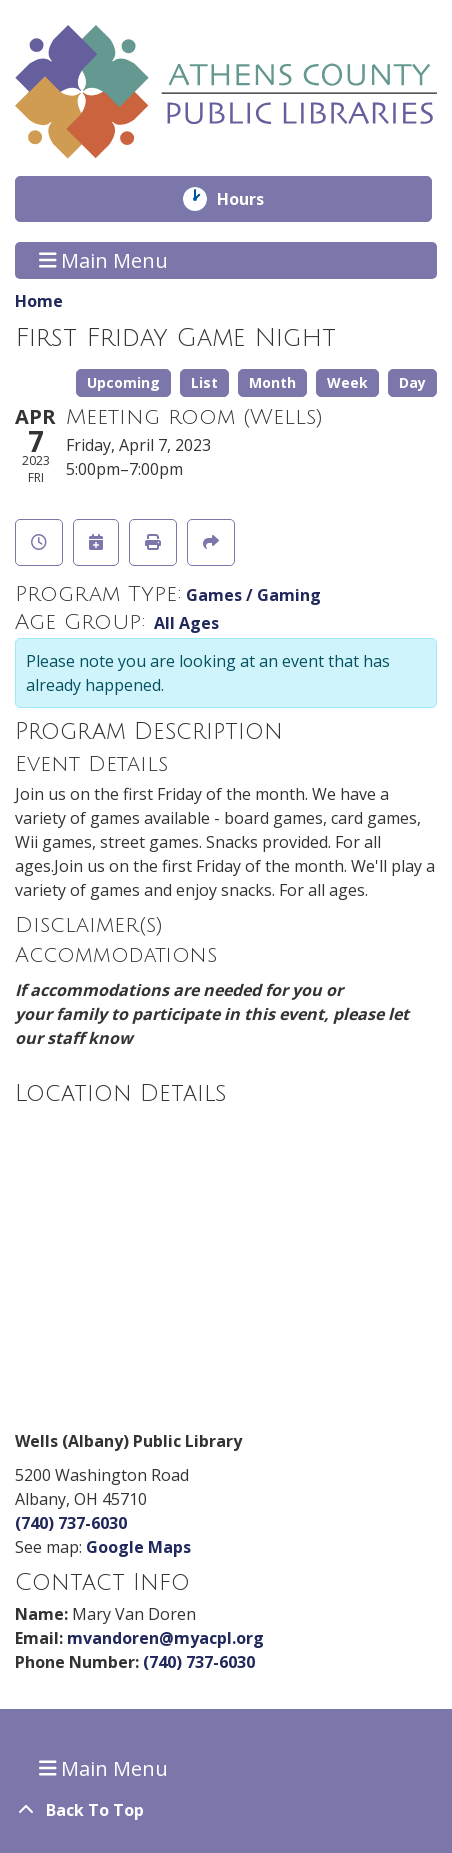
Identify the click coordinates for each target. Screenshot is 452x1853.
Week (347, 382)
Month (272, 382)
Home (39, 301)
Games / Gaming (253, 595)
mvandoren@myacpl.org (165, 1638)
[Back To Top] (226, 1810)
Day (412, 382)
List (204, 382)
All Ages (186, 623)
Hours (254, 199)
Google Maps (138, 1547)
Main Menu (104, 260)
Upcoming (123, 382)
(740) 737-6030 (71, 1523)
